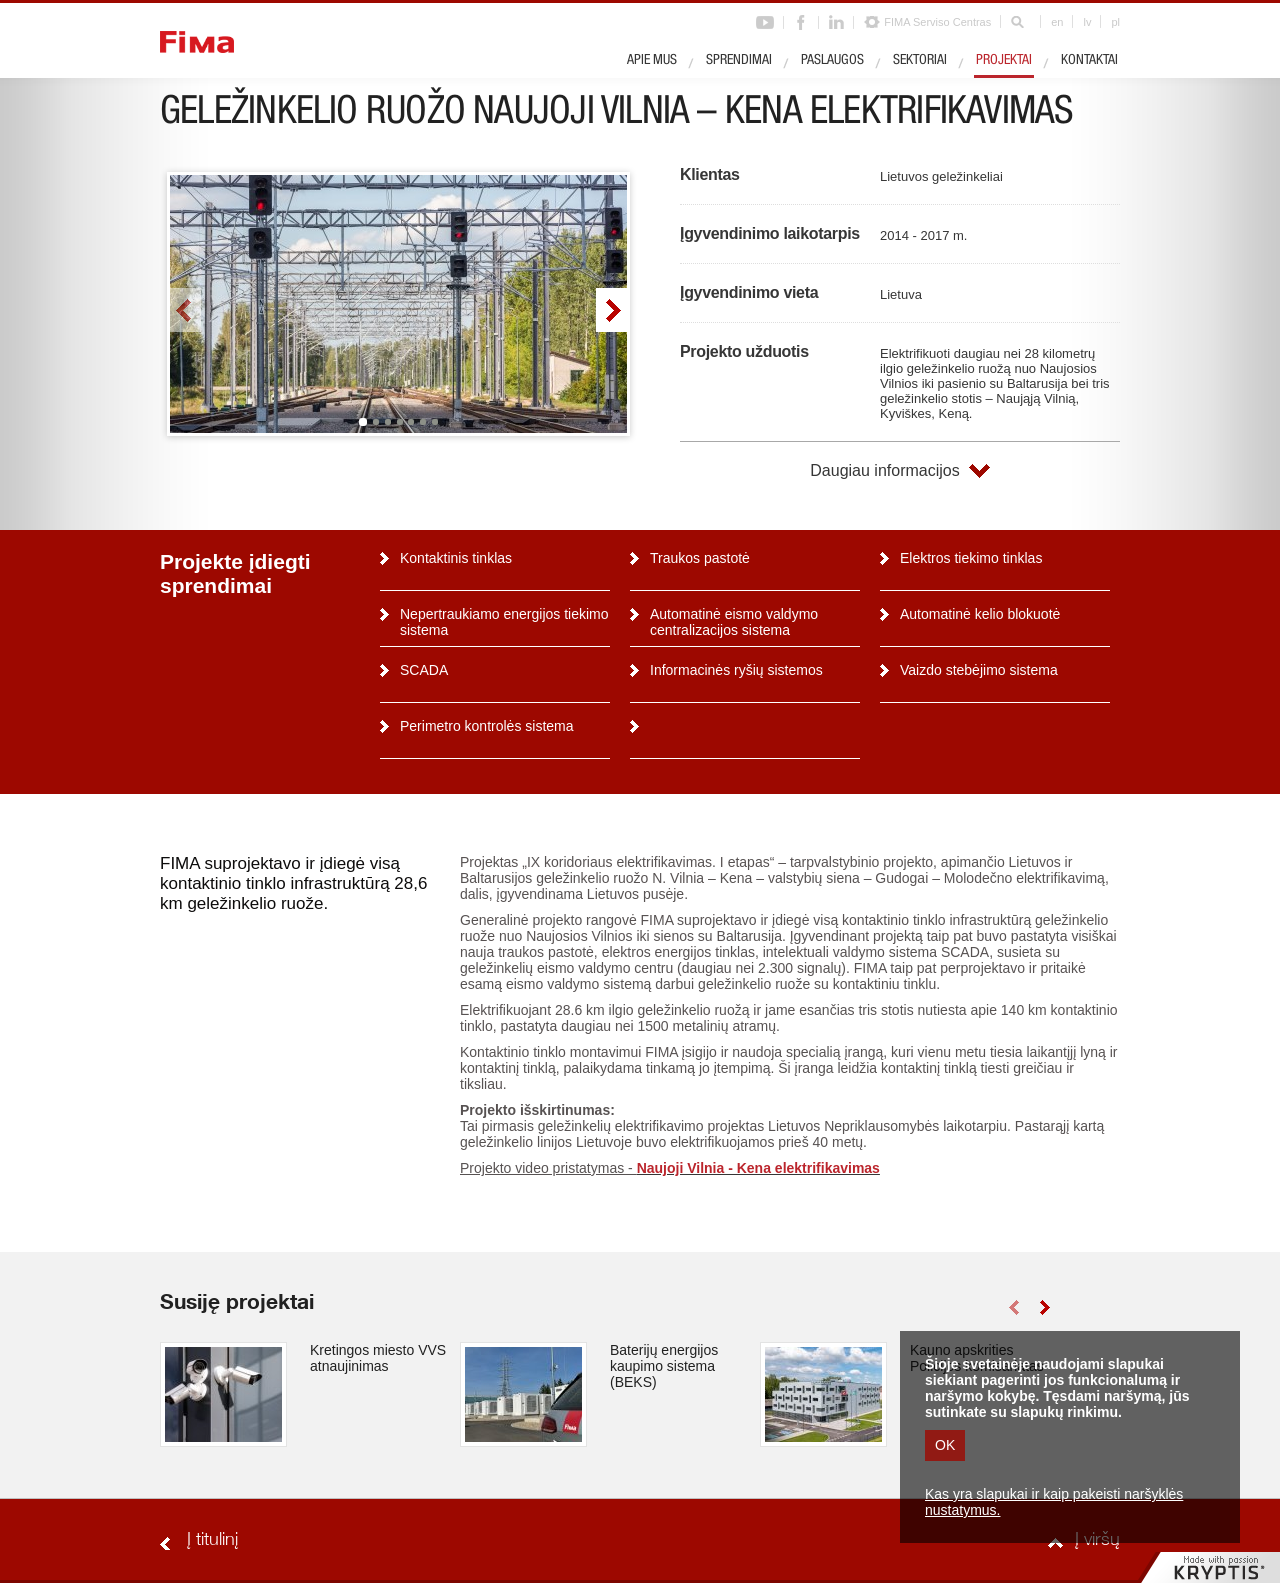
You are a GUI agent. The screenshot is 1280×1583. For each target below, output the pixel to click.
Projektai (1004, 61)
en (1057, 22)
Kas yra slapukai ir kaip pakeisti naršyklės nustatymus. (1054, 1502)
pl (1115, 22)
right (611, 310)
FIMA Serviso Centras (937, 22)
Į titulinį (212, 1541)
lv (1087, 22)
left (185, 310)
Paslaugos (832, 61)
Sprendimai (739, 61)
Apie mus (652, 61)
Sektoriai (920, 61)
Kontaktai (1089, 61)
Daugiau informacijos (884, 470)
